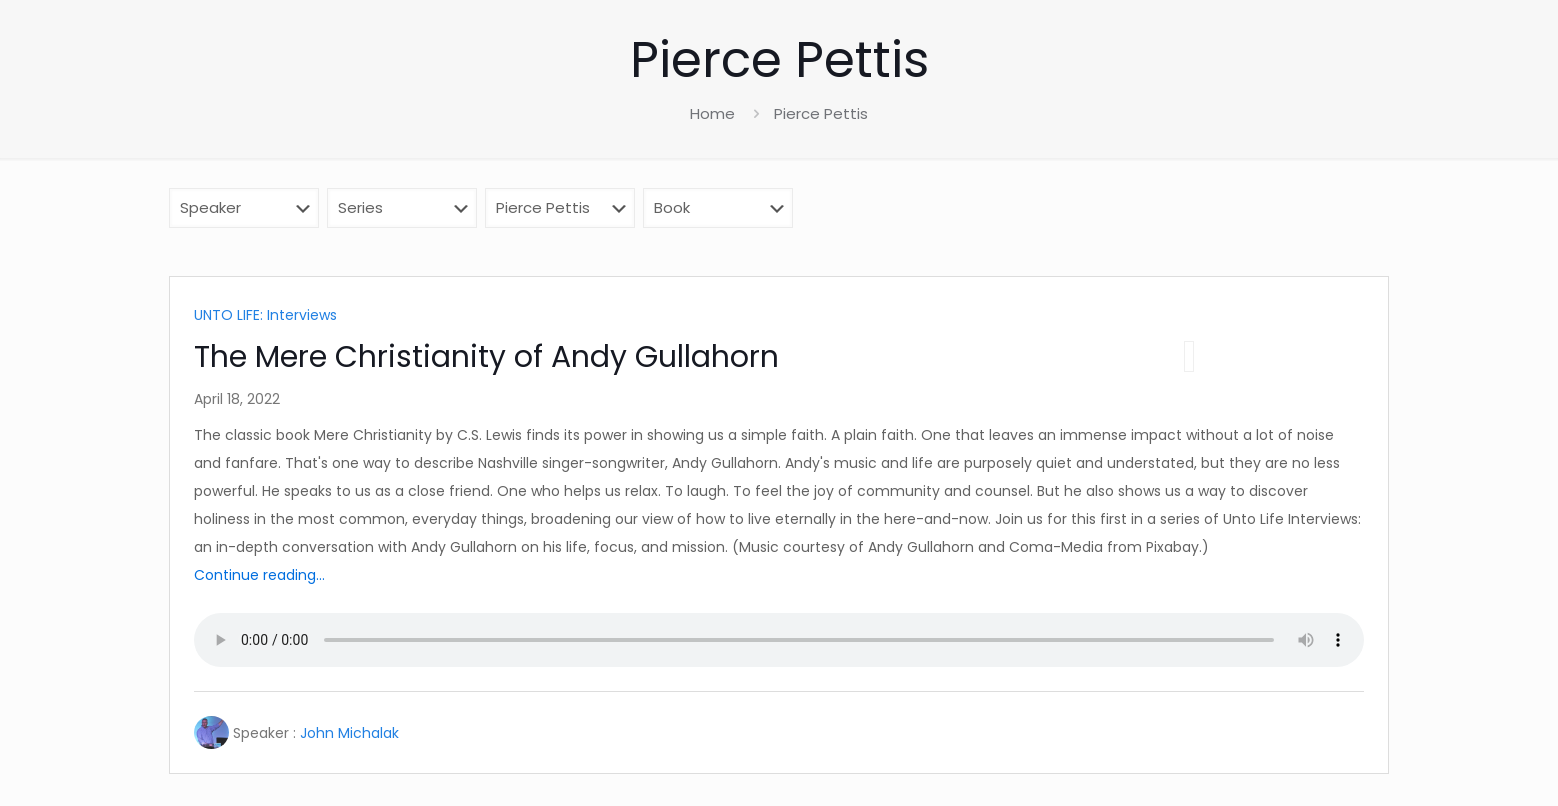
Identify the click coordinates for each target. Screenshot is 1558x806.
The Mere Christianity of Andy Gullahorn (486, 357)
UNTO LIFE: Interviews (265, 315)
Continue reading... (259, 575)
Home (712, 113)
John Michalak (349, 733)
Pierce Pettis (821, 113)
